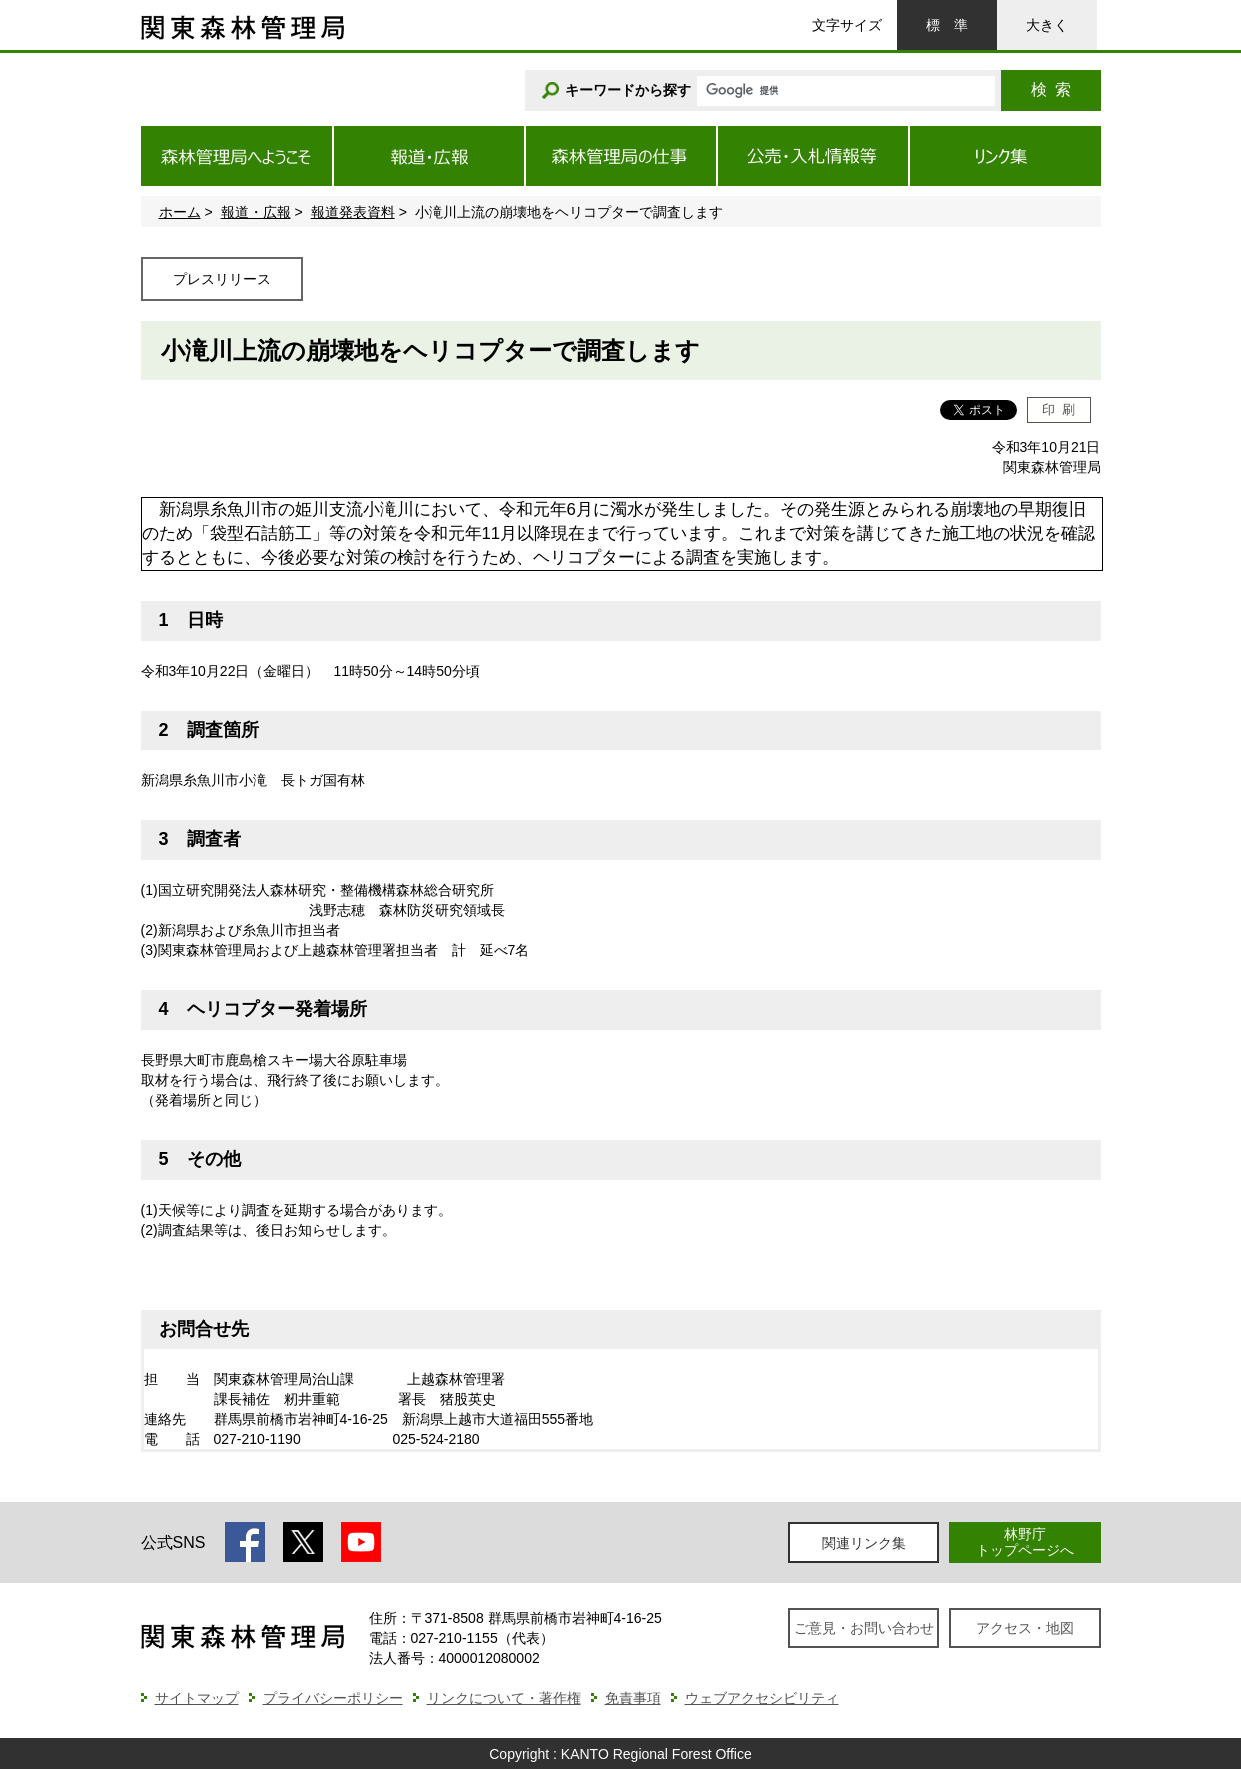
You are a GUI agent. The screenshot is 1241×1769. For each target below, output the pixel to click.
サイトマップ (197, 1698)
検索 (1051, 89)
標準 (947, 25)
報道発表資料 (353, 212)
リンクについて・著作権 (504, 1698)
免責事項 (633, 1698)
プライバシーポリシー (333, 1698)
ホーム (180, 212)
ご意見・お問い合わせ (864, 1628)
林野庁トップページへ (1025, 1541)
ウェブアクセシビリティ (762, 1698)
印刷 (1058, 409)
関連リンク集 (864, 1543)
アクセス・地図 (1025, 1628)
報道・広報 (256, 212)
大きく (1047, 25)
